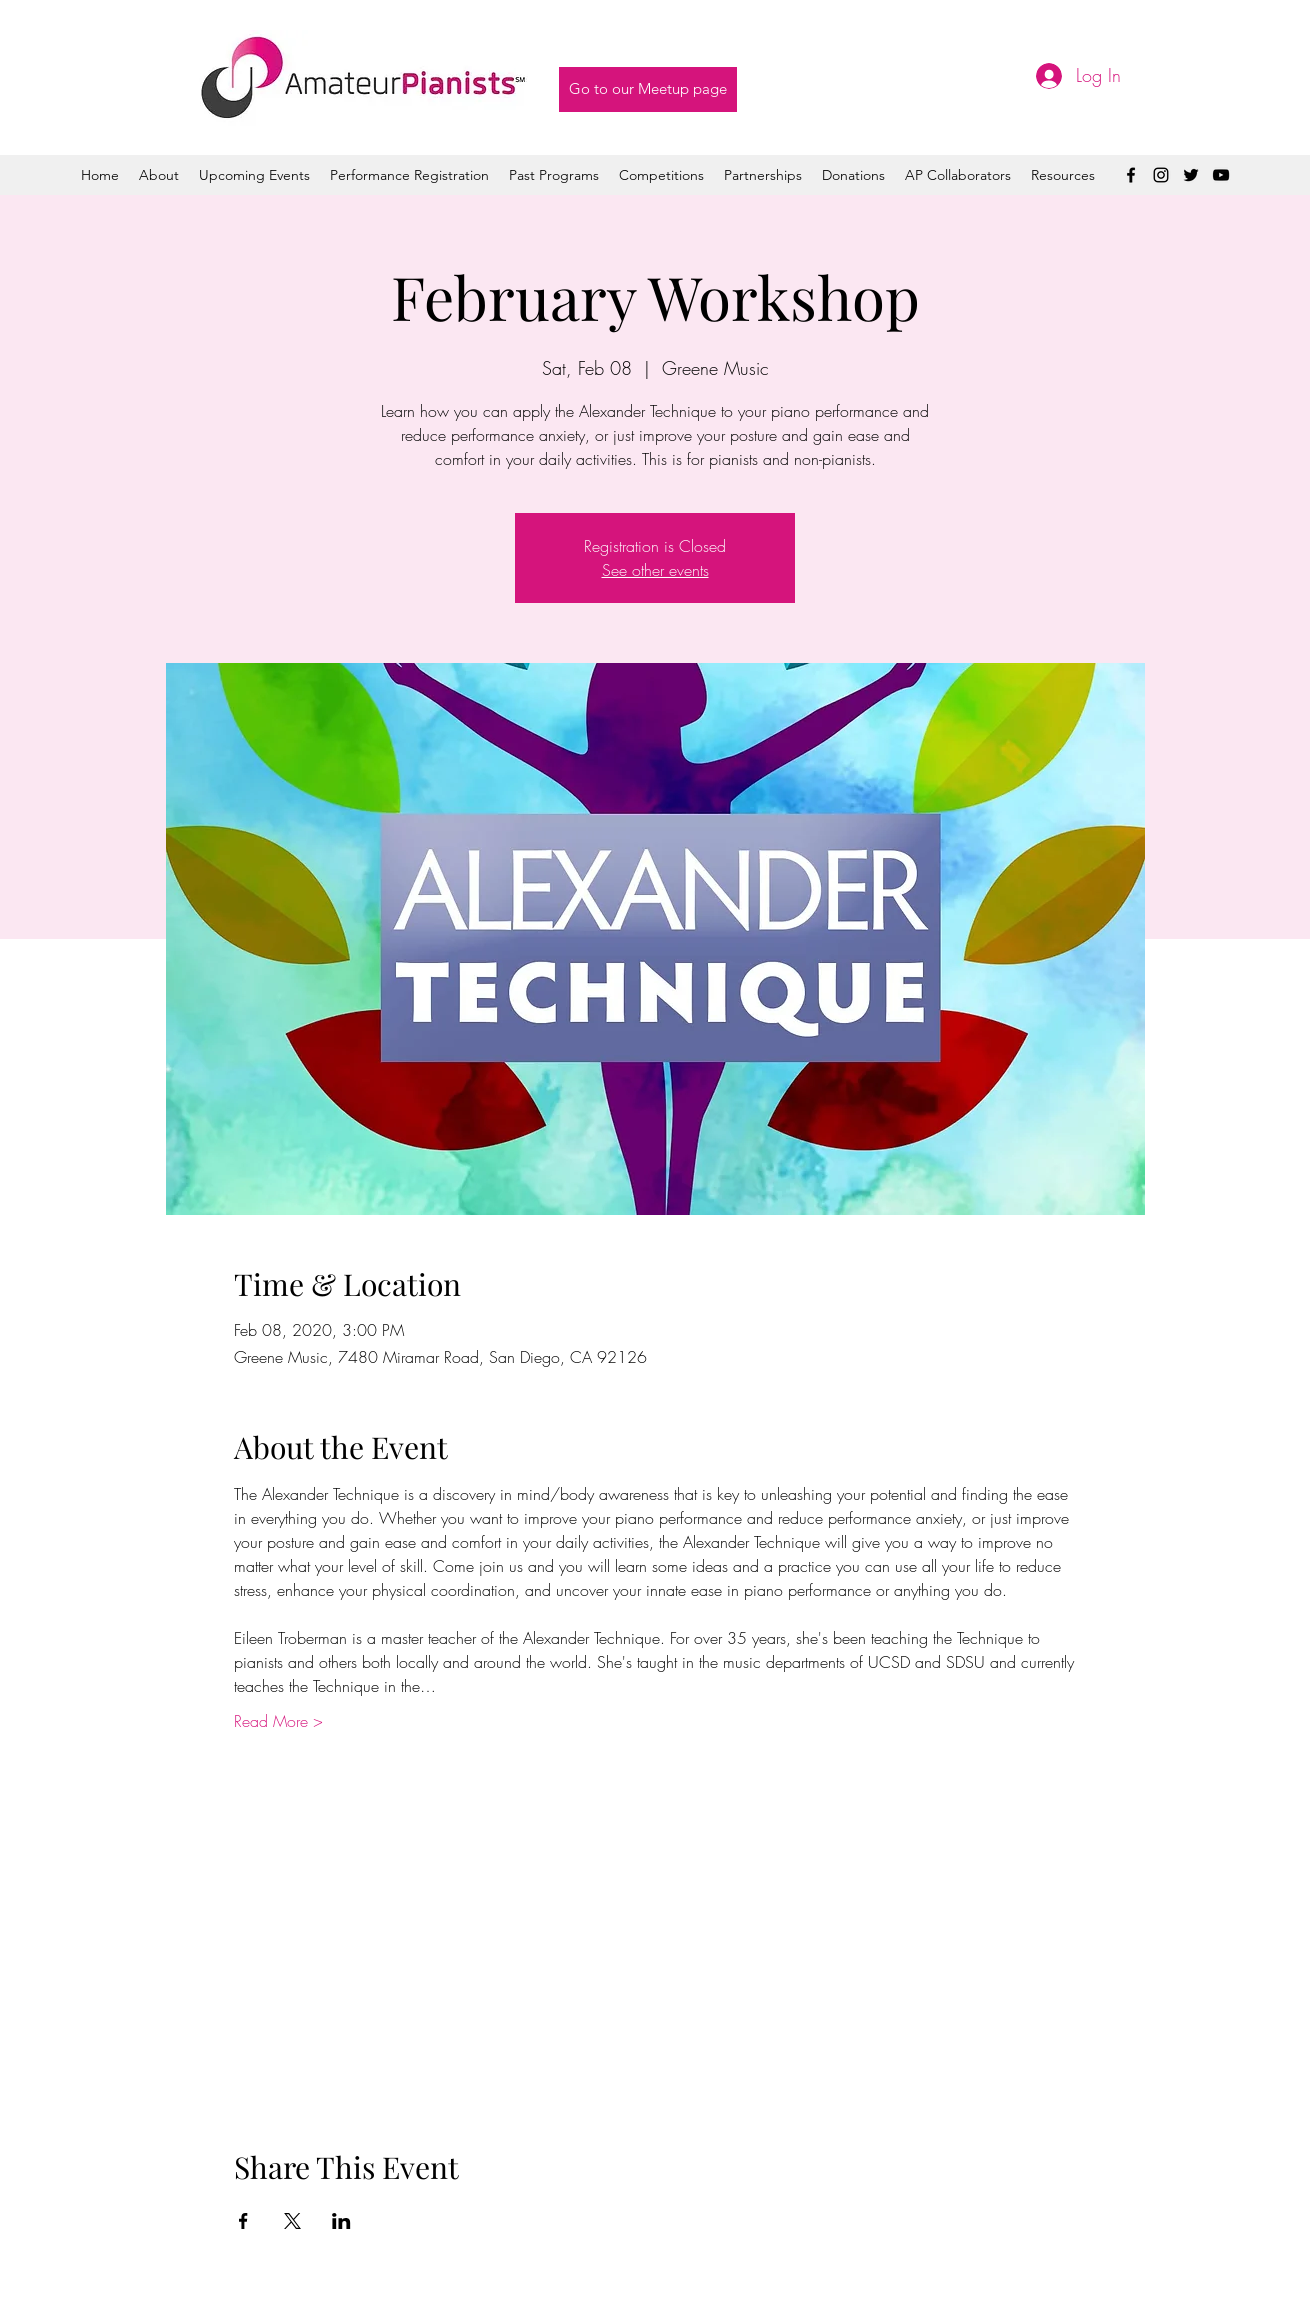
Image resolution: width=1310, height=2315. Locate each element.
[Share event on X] (292, 2221)
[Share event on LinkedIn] (341, 2221)
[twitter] (1191, 175)
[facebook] (1131, 175)
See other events (655, 570)
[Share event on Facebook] (243, 2221)
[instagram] (1161, 175)
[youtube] (1221, 175)
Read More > (278, 1721)
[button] (554, 175)
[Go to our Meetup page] (648, 89)
